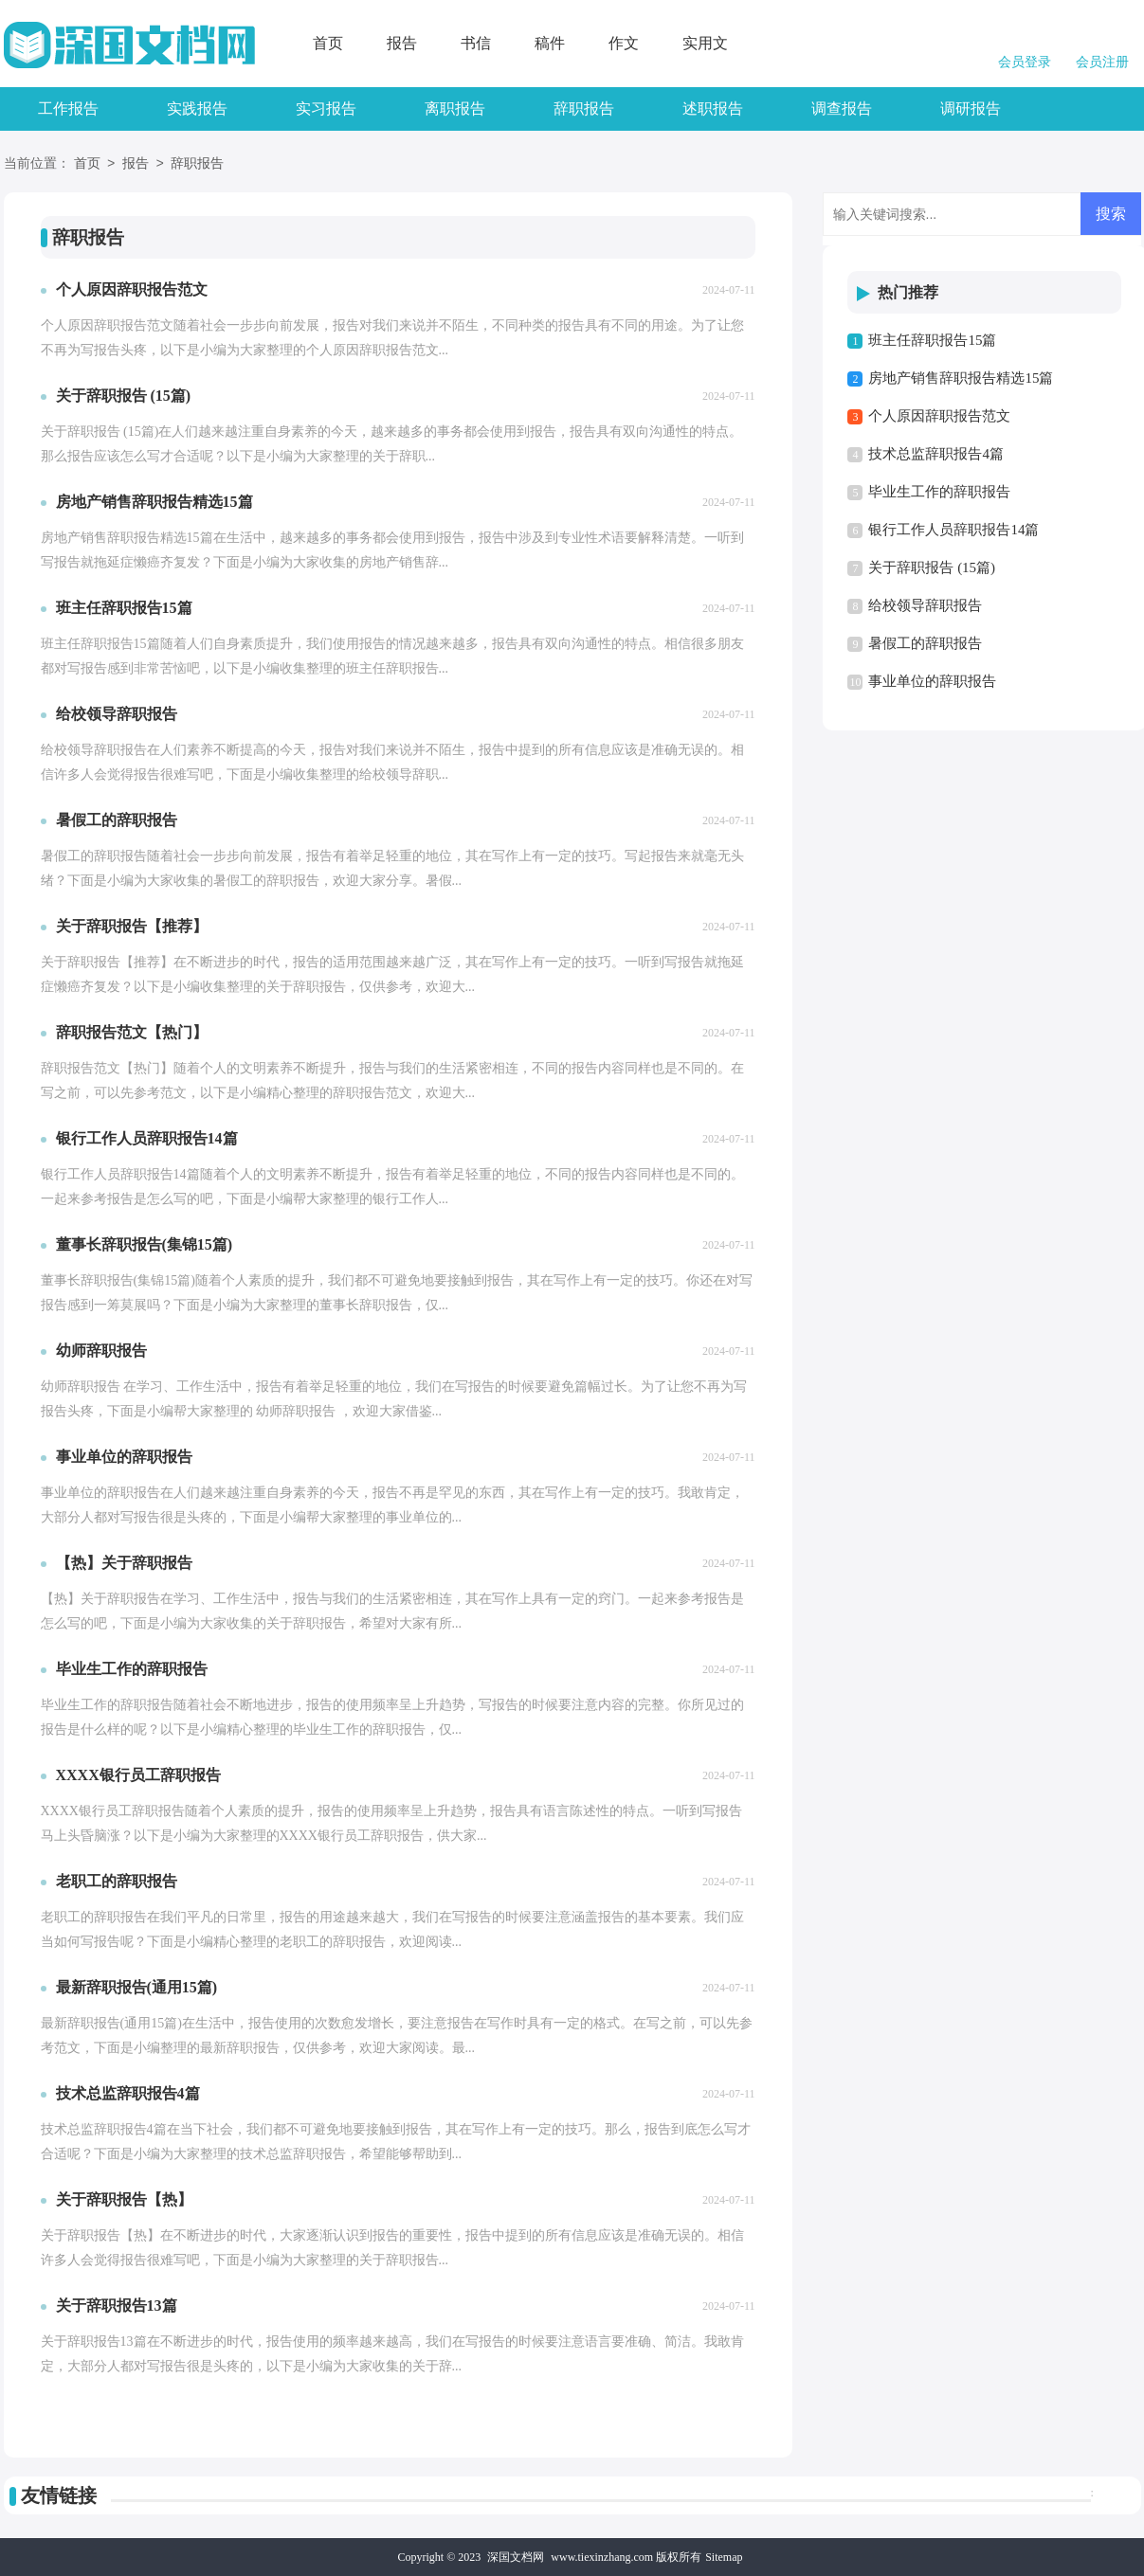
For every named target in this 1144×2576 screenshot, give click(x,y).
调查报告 (841, 108)
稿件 (550, 43)
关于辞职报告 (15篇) (931, 567)
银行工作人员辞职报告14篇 (953, 529)
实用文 (705, 43)
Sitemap (723, 2557)
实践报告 (197, 108)
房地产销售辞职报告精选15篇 (960, 378)
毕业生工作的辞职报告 (939, 491)
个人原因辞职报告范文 (939, 415)
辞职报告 (584, 108)
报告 (402, 43)
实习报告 (326, 108)
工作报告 (68, 108)
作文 (623, 43)
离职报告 (455, 108)
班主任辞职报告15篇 (932, 340)
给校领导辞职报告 (925, 605)
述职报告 (712, 108)
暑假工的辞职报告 (925, 643)
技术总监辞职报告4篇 (936, 453)
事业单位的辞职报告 (932, 681)
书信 (476, 43)
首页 (328, 43)
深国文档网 (515, 2557)
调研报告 (970, 108)
